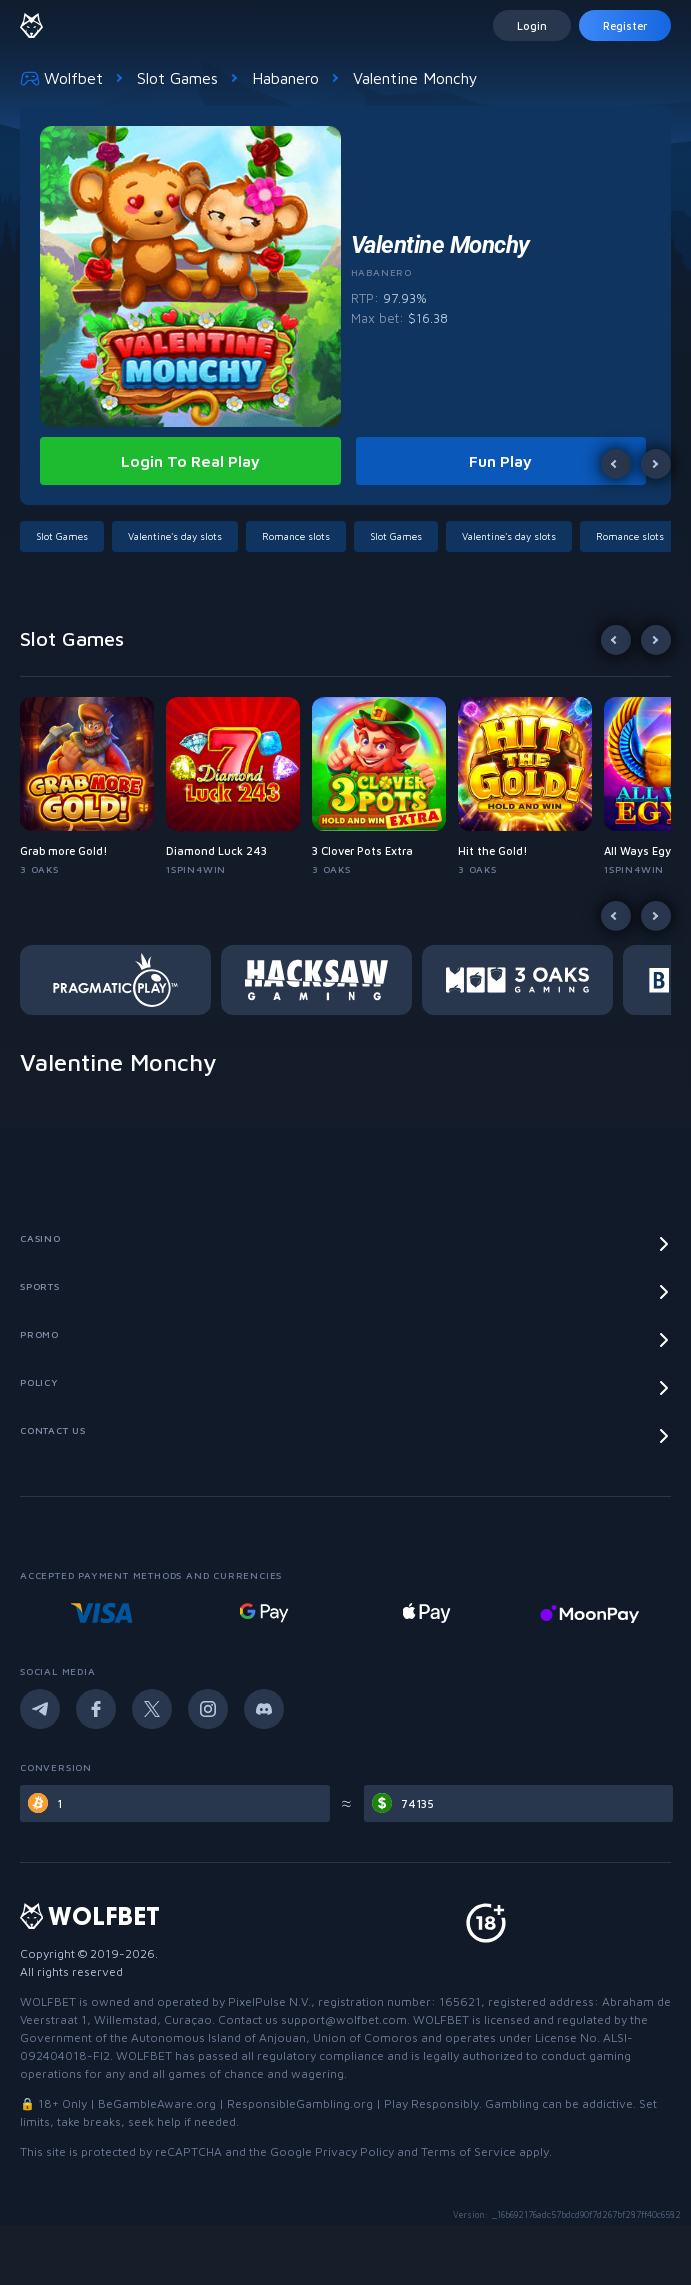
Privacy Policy (354, 2151)
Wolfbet (61, 78)
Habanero (285, 78)
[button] (66, 536)
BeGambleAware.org (157, 2103)
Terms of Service (468, 2151)
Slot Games (177, 78)
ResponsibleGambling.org (300, 2103)
